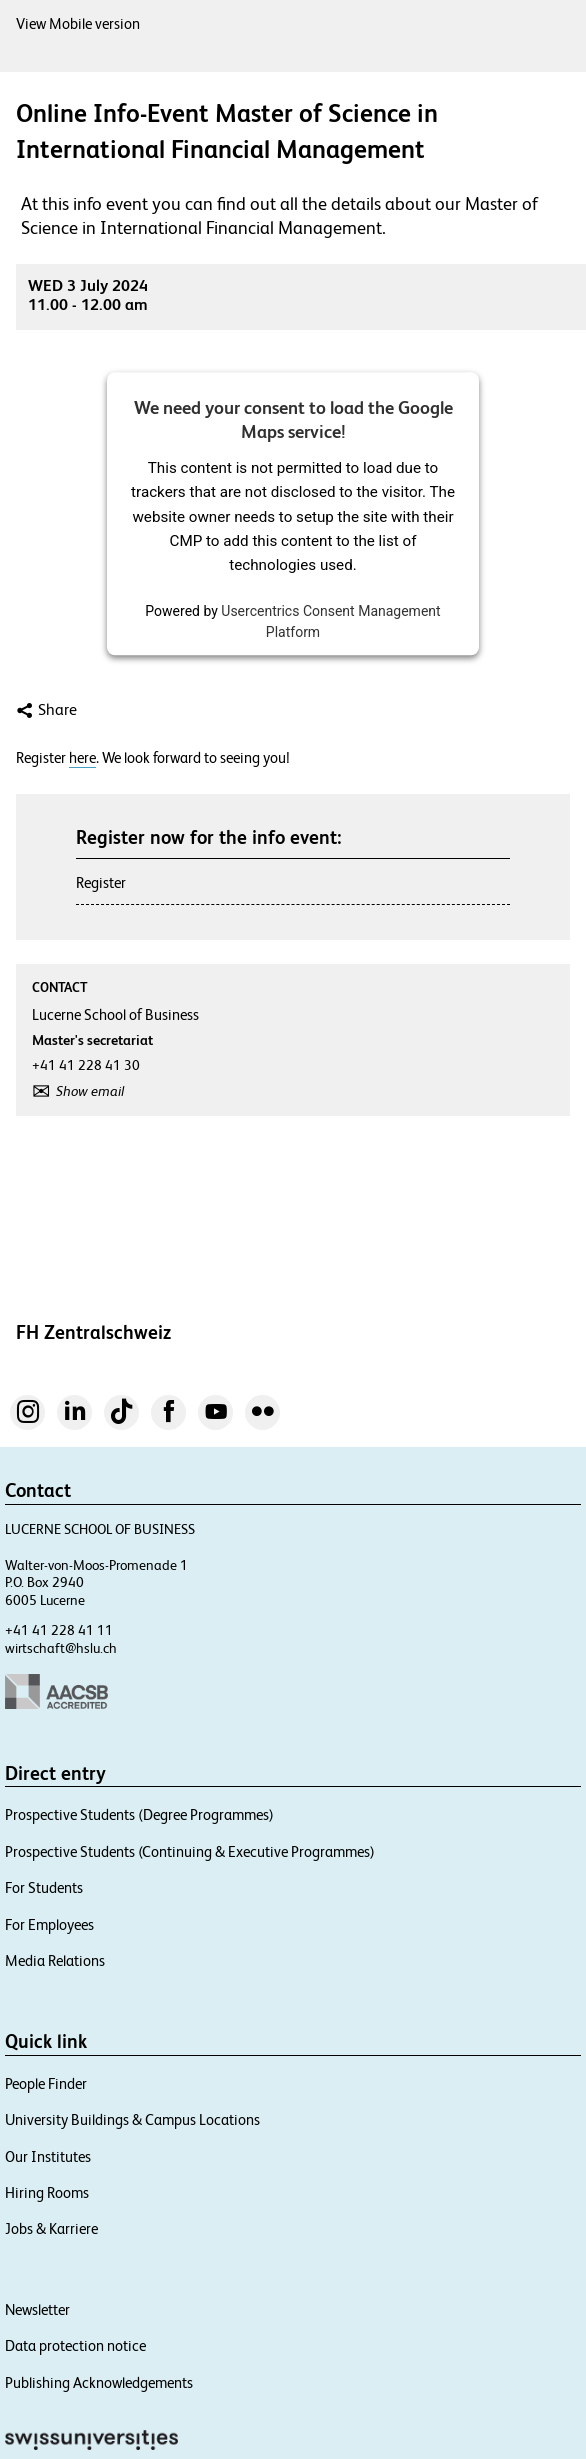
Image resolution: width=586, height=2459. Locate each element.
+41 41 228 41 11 (59, 1630)
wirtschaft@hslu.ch (61, 1648)
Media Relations (55, 1960)
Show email (90, 1091)
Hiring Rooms (47, 2192)
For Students (44, 1887)
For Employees (49, 1924)
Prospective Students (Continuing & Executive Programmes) (190, 1851)
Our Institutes (48, 2156)
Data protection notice (75, 2345)
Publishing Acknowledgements (99, 2382)
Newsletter (37, 2309)
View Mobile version (78, 23)
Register (101, 882)
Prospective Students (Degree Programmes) (139, 1814)
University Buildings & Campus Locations (132, 2119)
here (82, 758)
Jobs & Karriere (51, 2228)
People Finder (46, 2083)
